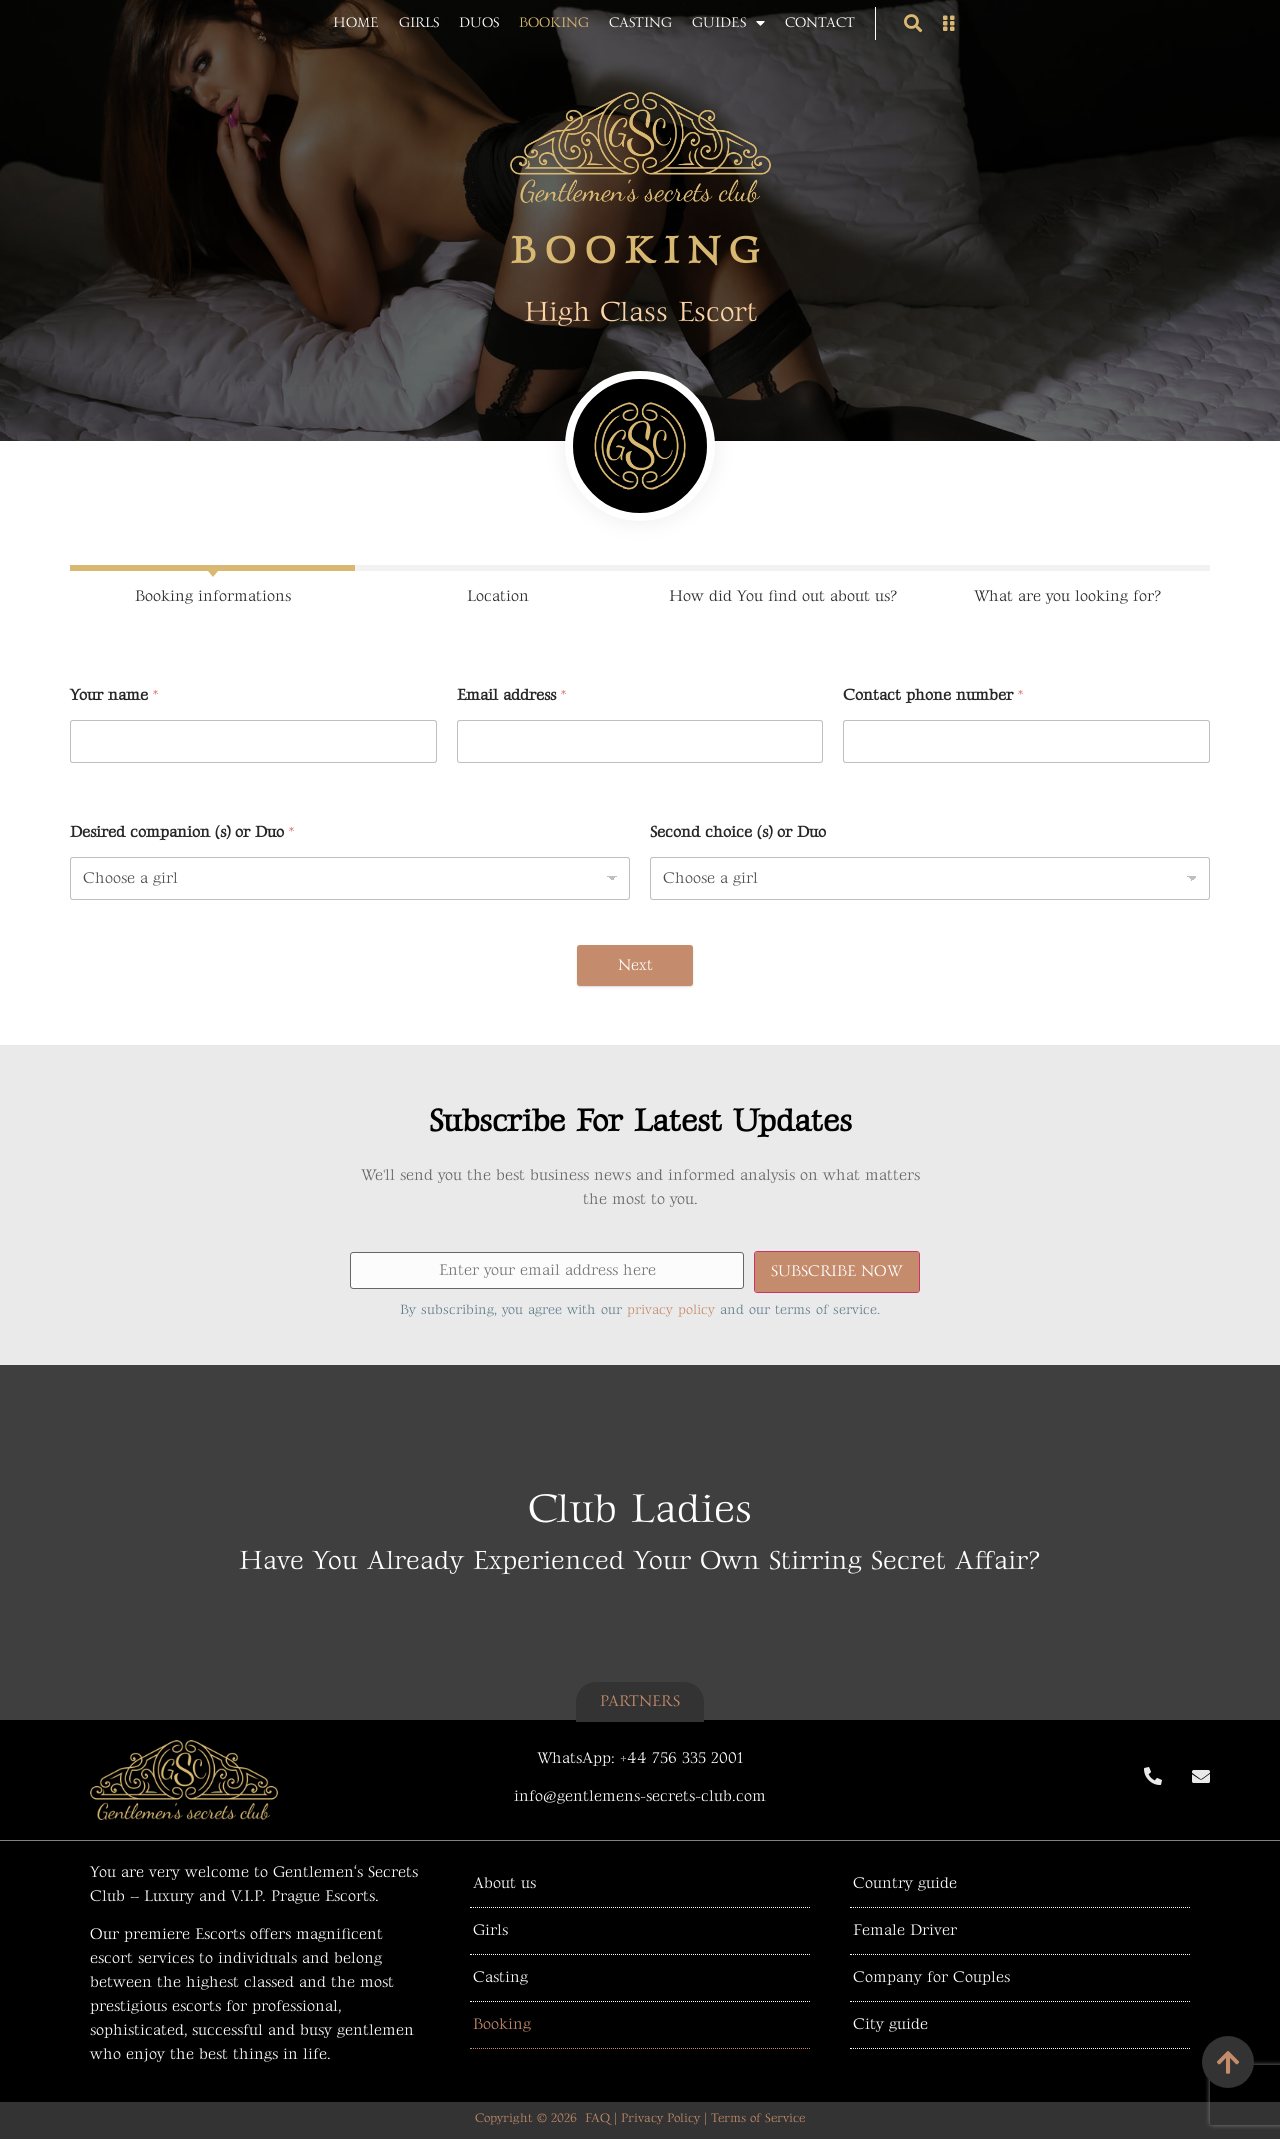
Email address (511, 695)
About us (504, 1883)
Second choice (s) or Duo (738, 832)
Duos (479, 22)
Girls (419, 22)
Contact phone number (933, 695)
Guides (728, 23)
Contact (820, 22)
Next (635, 965)
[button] (912, 23)
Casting (640, 22)
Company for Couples (931, 1977)
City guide (890, 2024)
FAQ (597, 2118)
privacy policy (671, 1309)
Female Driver (905, 1930)
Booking (554, 22)
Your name (114, 695)
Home (356, 22)
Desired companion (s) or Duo (182, 832)
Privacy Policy (660, 2118)
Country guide (905, 1883)
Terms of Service (758, 2118)
